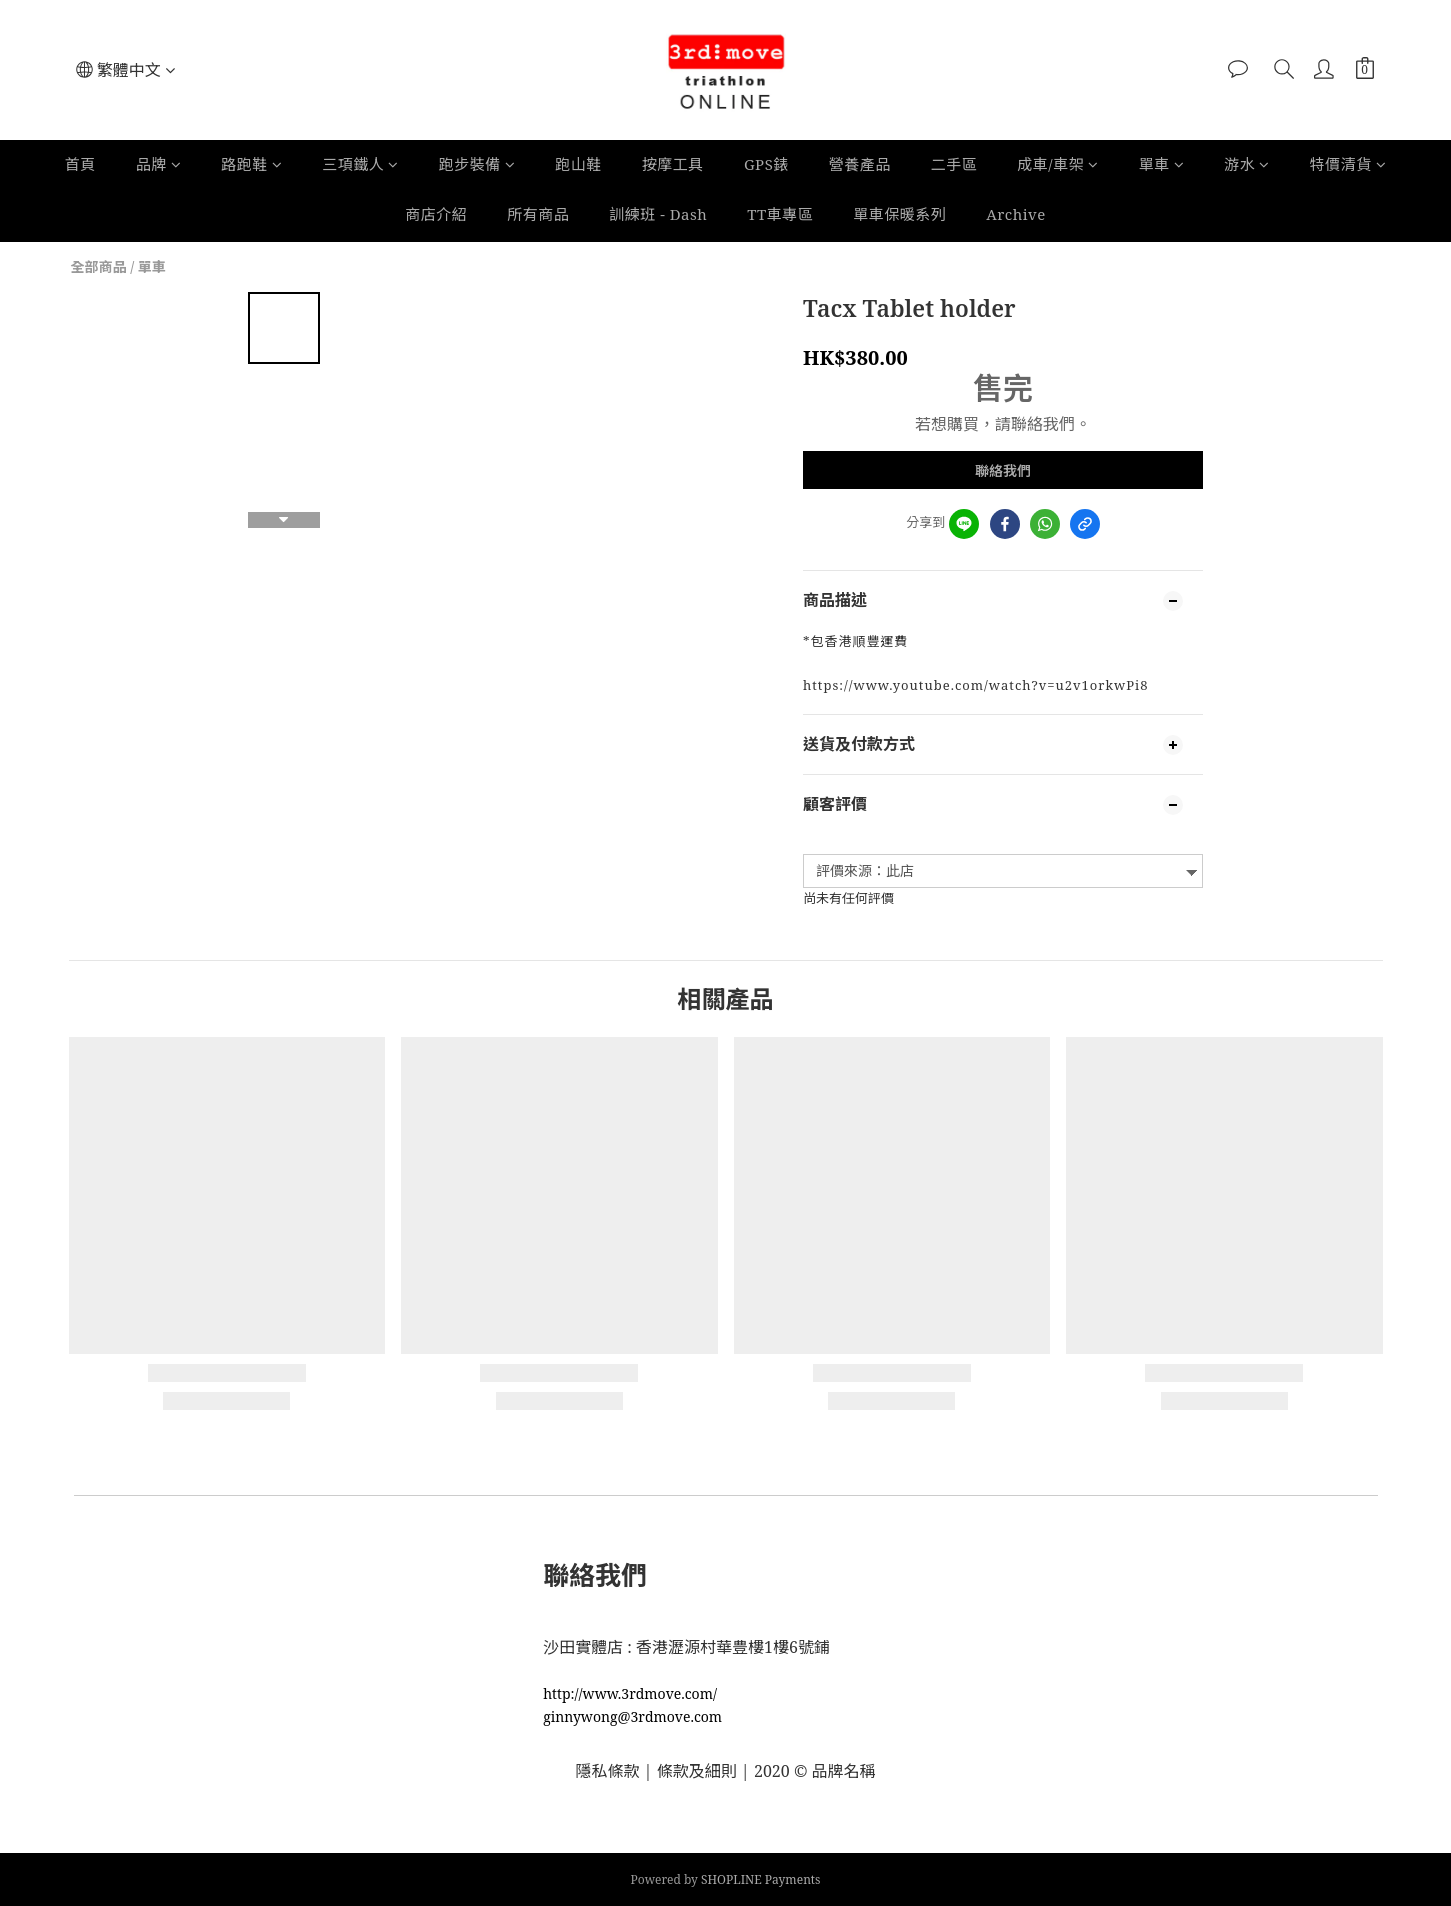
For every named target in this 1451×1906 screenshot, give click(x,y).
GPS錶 (766, 164)
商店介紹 (436, 214)
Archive (1016, 214)
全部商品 (99, 266)
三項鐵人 (360, 164)
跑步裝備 (477, 164)
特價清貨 (1348, 164)
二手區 (954, 164)
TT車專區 (780, 214)
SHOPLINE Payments (761, 1879)
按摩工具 (673, 164)
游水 (1247, 164)
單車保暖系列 (899, 214)
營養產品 (860, 164)
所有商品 (538, 214)
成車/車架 (1057, 164)
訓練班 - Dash (658, 214)
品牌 (159, 164)
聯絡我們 (1003, 470)
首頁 (80, 164)
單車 (1162, 164)
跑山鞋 (578, 164)
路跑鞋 (251, 164)
